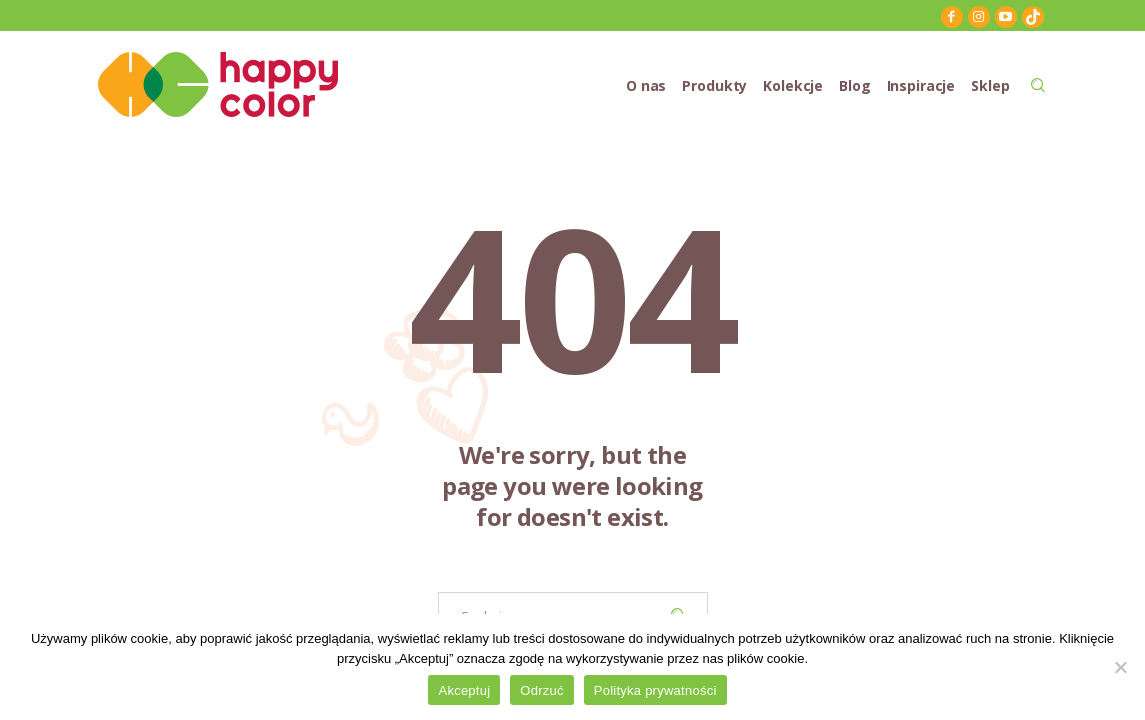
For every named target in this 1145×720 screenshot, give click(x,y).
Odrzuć (541, 690)
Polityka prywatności (655, 690)
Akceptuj (464, 690)
